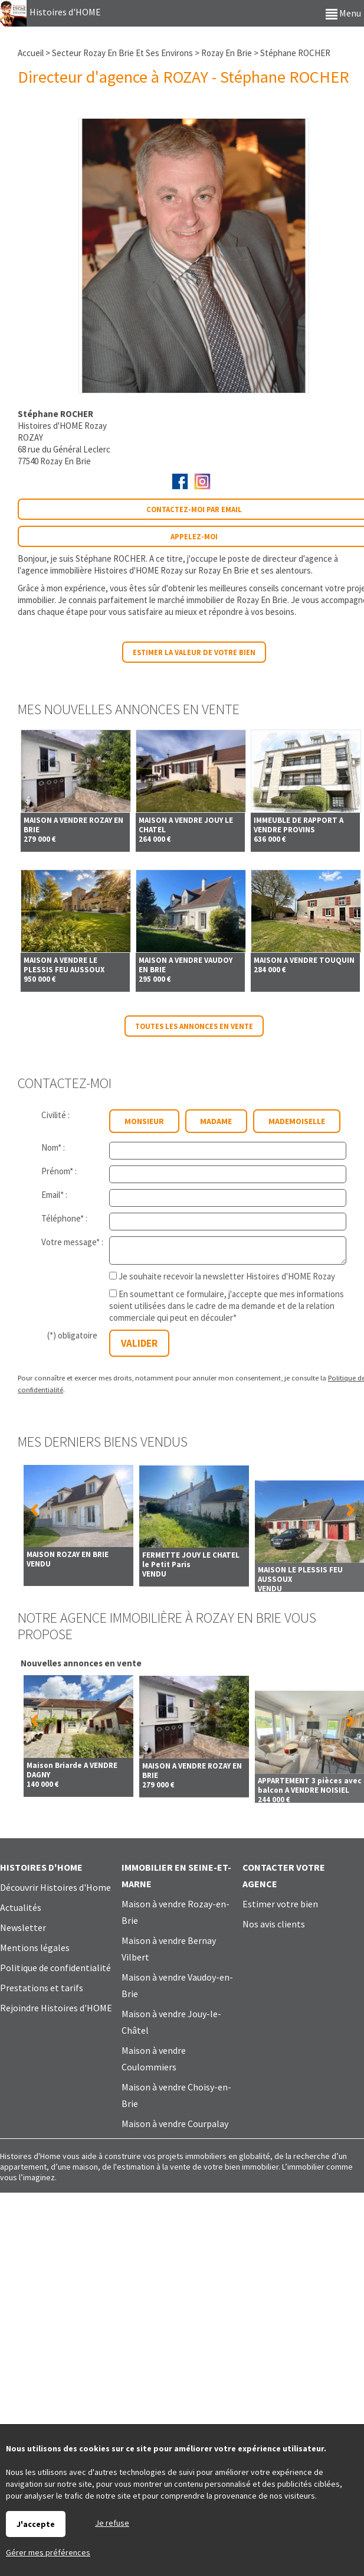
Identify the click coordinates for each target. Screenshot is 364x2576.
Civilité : (55, 1115)
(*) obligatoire (72, 1335)
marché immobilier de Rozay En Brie (222, 599)
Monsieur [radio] (144, 1121)
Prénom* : (59, 1171)
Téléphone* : (64, 1218)
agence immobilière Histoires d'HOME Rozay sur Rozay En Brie (135, 570)
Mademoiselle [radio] (296, 1121)
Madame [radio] (216, 1121)
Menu (343, 13)
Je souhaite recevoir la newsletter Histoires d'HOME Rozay (227, 1276)
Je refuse (112, 2523)
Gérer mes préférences (48, 2552)
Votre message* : (72, 1242)
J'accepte (36, 2524)
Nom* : (53, 1147)
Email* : (54, 1194)
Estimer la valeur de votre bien (194, 652)
